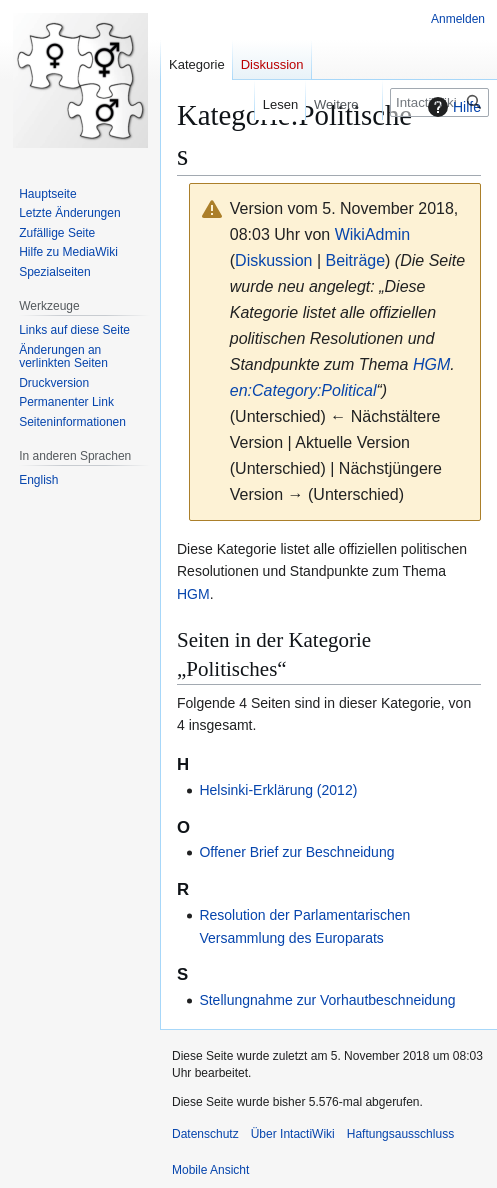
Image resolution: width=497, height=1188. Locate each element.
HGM (431, 364)
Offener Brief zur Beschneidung (296, 852)
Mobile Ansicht (210, 1170)
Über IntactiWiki (293, 1134)
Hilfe (452, 107)
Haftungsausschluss (400, 1134)
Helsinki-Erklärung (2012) (278, 790)
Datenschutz (205, 1134)
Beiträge (355, 260)
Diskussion (273, 260)
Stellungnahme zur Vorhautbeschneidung (327, 1000)
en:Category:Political (303, 390)
